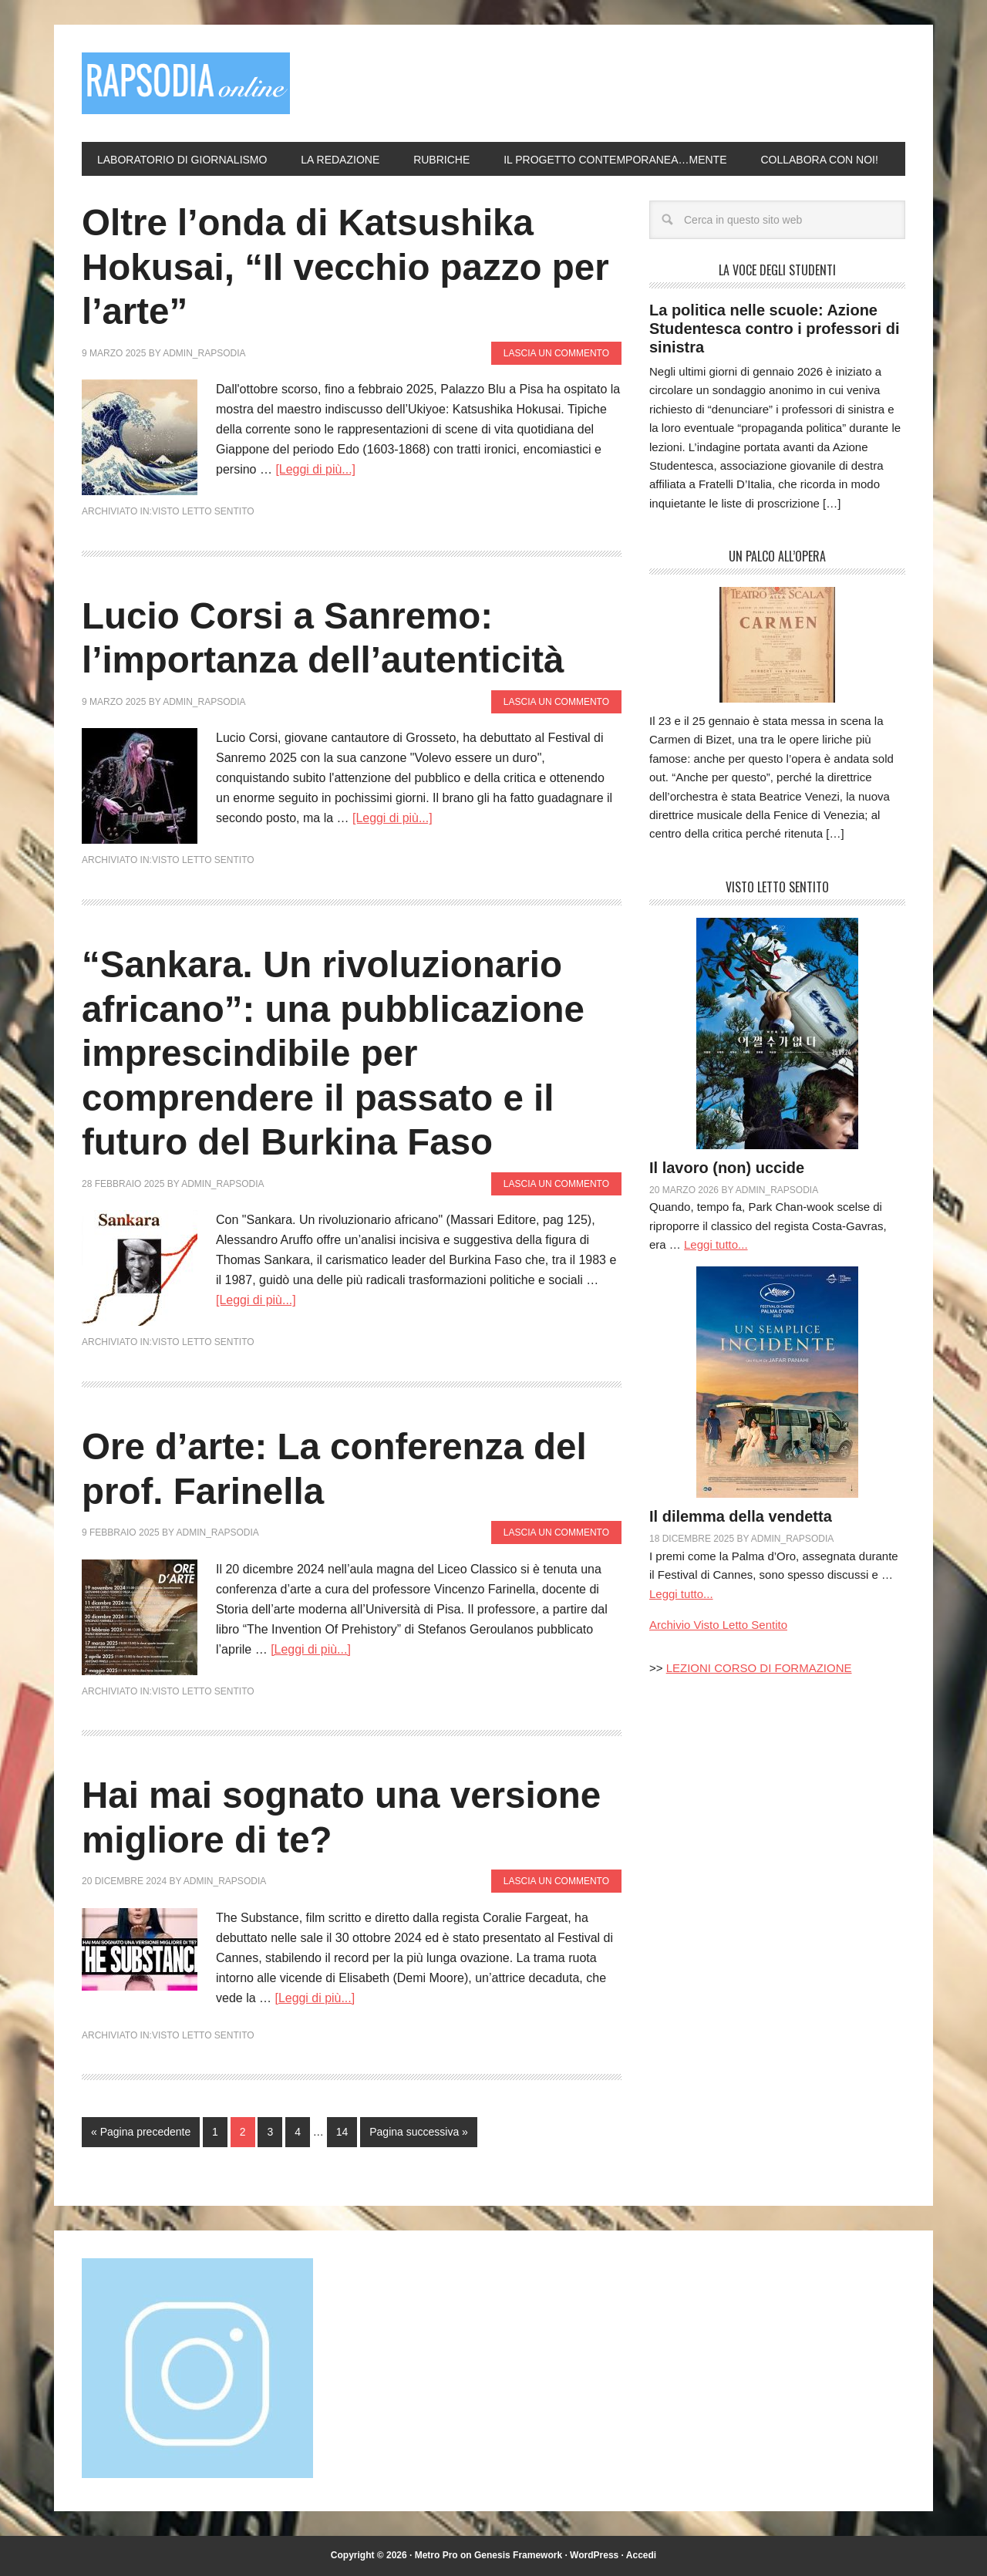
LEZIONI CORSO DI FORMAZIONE (759, 1667)
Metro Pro (436, 2555)
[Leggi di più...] (315, 469)
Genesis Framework (518, 2555)
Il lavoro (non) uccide (726, 1167)
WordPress (594, 2555)
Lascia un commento (556, 353)
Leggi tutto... (716, 1244)
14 (342, 2132)
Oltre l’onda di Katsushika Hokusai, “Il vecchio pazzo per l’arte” (348, 267)
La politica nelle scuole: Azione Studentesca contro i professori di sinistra (774, 329)
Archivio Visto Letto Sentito (718, 1624)
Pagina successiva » (418, 2132)
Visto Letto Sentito (203, 511)
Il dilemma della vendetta (740, 1516)
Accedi (641, 2555)
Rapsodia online (186, 83)
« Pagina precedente (140, 2132)
